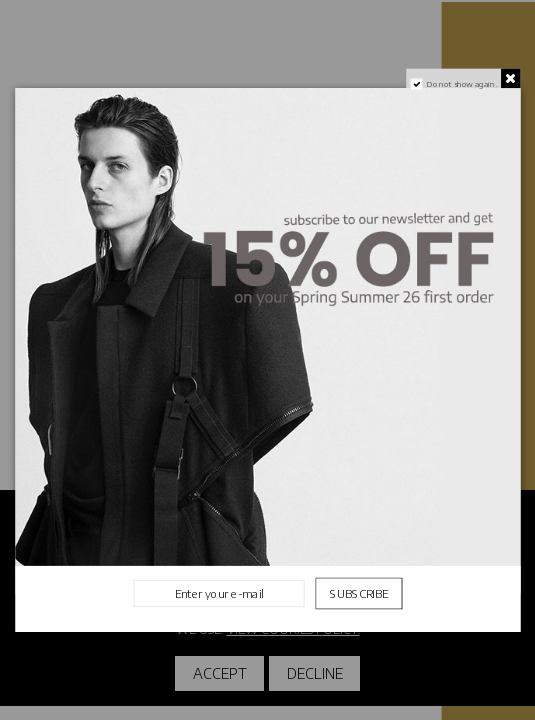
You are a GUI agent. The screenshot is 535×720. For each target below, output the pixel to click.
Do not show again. (462, 83)
